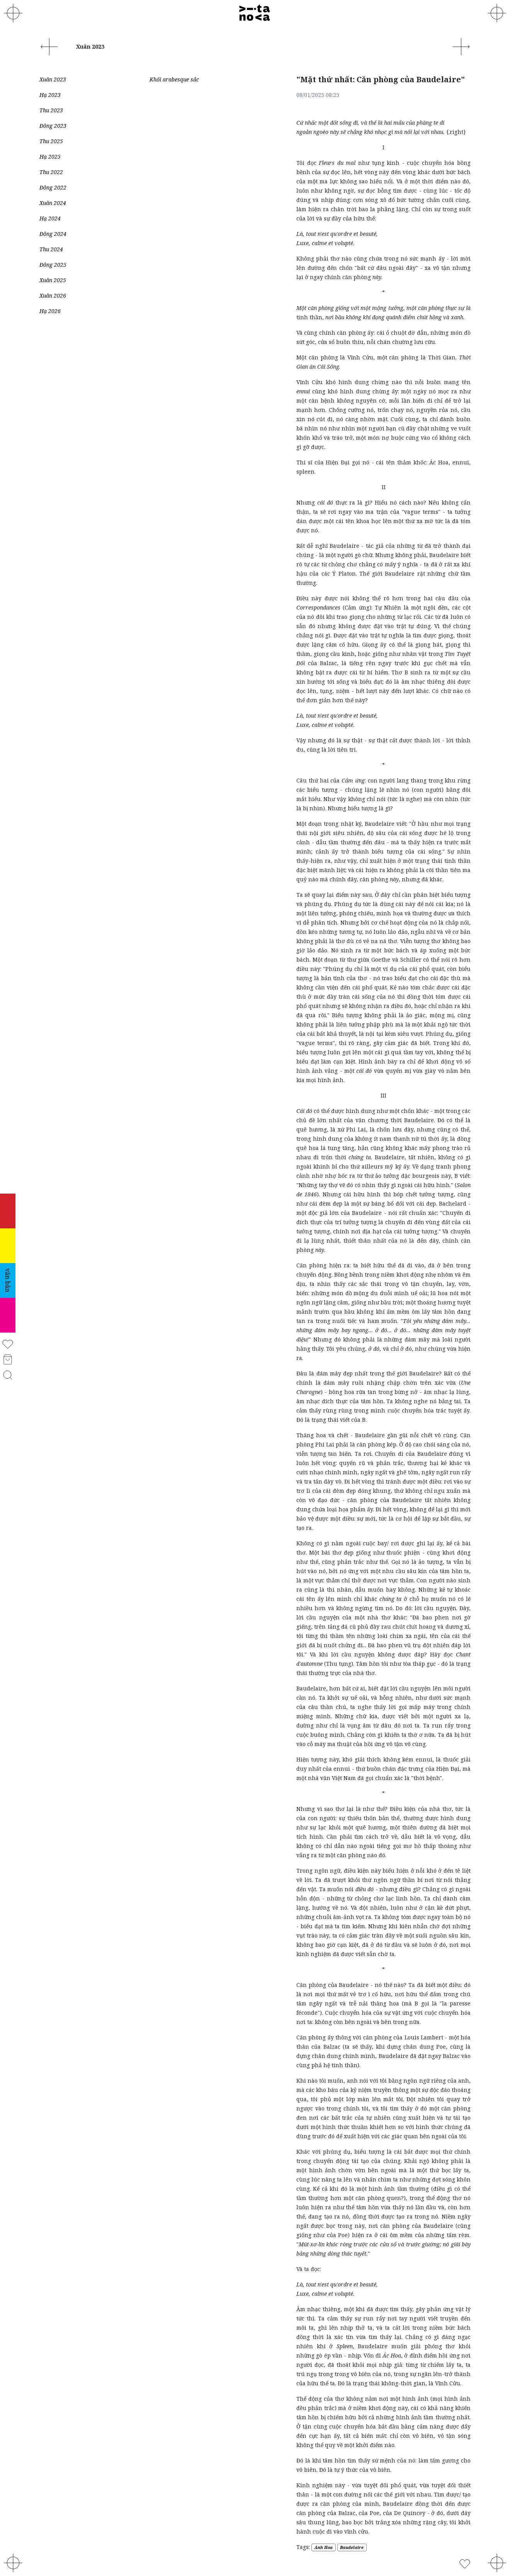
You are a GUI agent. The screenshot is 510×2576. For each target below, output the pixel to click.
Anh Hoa (323, 2547)
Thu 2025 (51, 141)
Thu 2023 (51, 110)
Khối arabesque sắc (174, 79)
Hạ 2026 (50, 311)
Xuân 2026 (52, 295)
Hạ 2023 (50, 94)
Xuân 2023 (52, 79)
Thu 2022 (51, 172)
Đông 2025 (52, 264)
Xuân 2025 (52, 280)
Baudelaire (352, 2547)
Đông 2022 (52, 187)
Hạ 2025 (50, 156)
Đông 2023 (52, 125)
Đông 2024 (52, 233)
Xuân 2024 (52, 203)
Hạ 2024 (50, 218)
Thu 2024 (51, 249)
